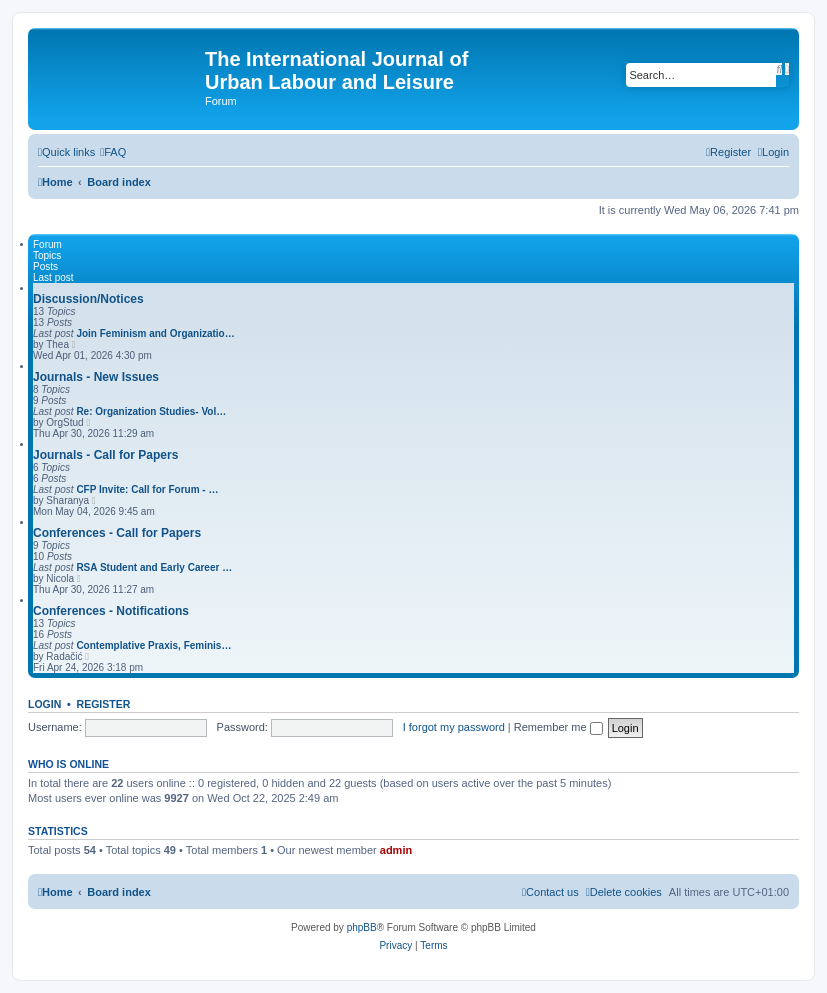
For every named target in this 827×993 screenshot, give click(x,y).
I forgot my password (454, 727)
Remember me (558, 727)
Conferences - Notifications (111, 611)
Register (104, 704)
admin (396, 850)
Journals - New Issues (96, 377)
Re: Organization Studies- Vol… (151, 411)
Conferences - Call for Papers (117, 533)
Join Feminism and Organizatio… (155, 333)
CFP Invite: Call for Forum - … (147, 489)
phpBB (362, 927)
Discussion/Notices (88, 299)
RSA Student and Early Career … (154, 567)
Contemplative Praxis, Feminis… (153, 645)
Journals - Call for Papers (105, 455)
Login (44, 704)
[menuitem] (113, 152)
